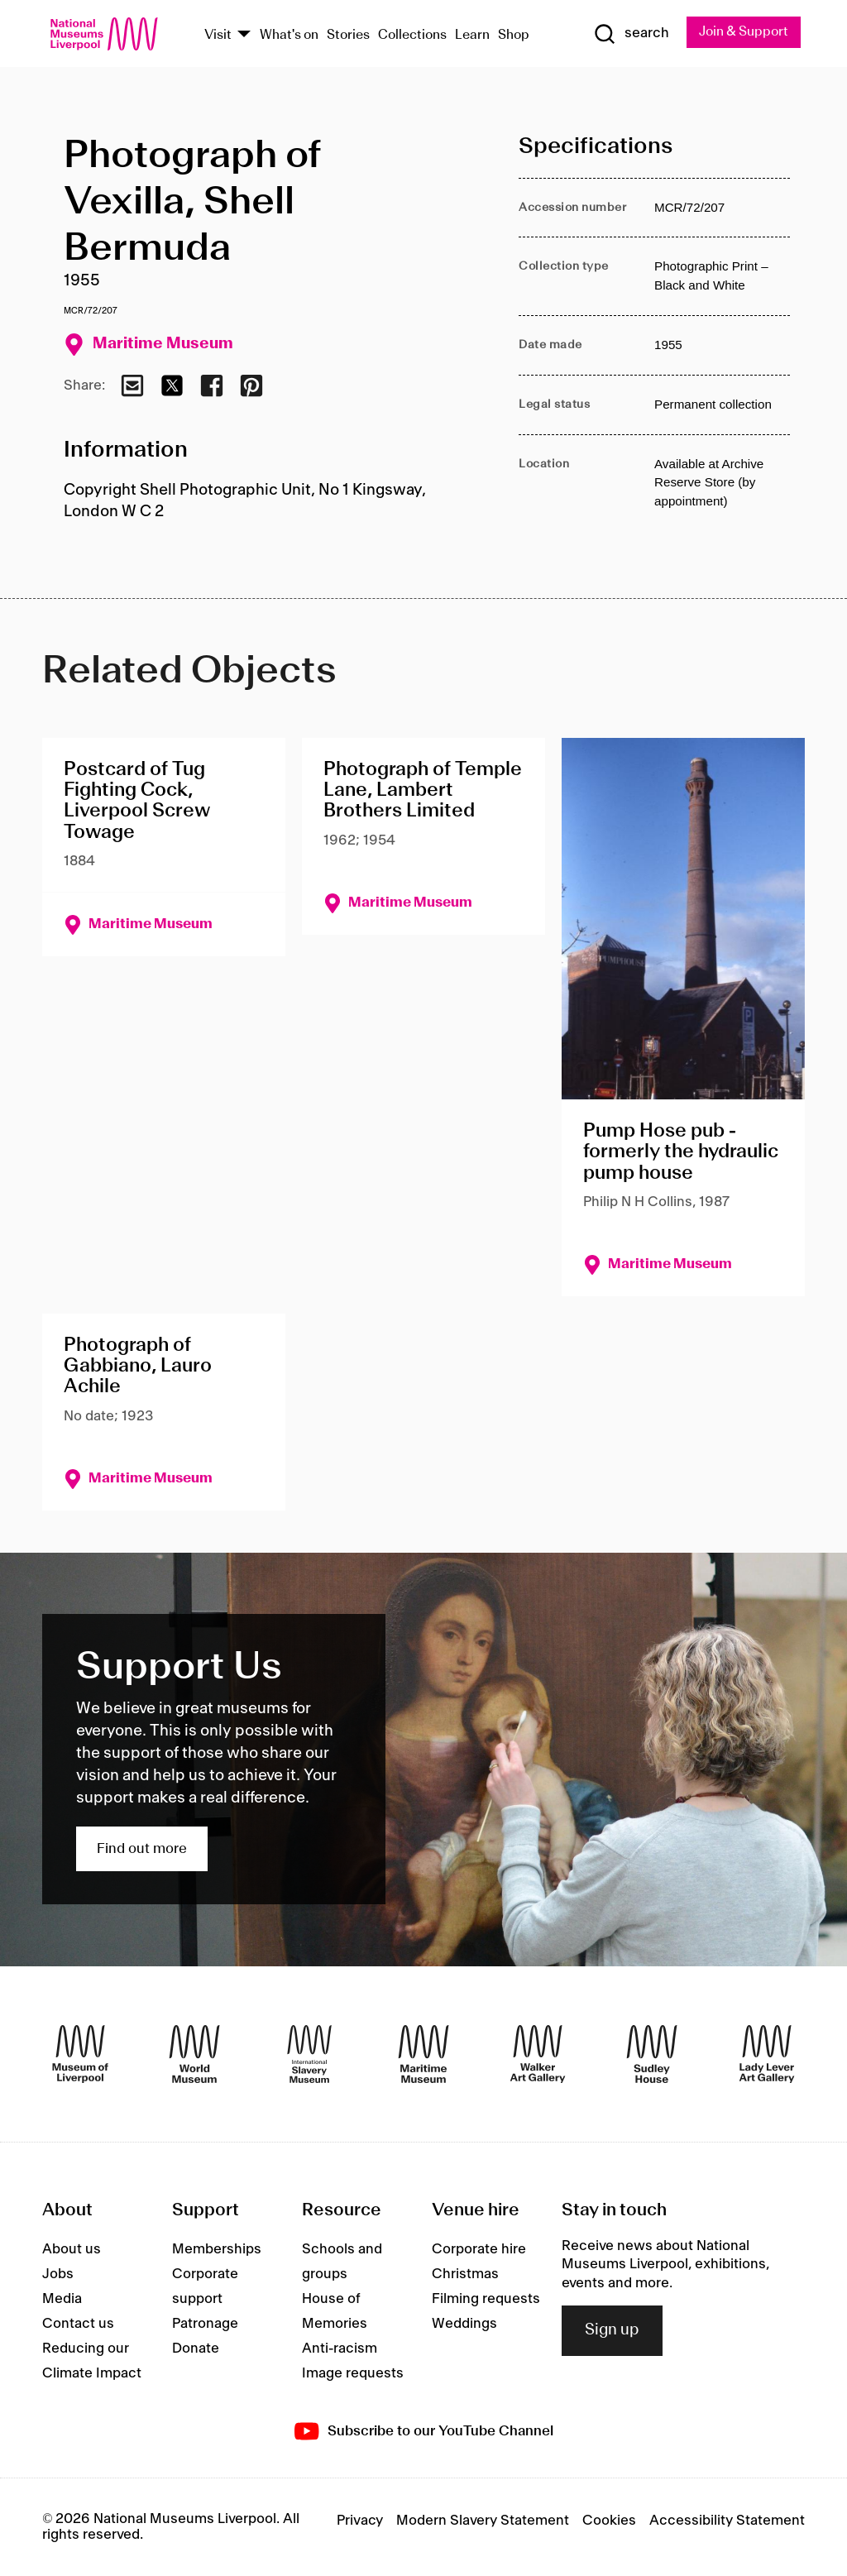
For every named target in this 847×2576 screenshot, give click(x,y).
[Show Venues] (244, 35)
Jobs (58, 2274)
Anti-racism (339, 2348)
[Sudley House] (652, 2054)
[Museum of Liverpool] (80, 2054)
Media (62, 2298)
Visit (218, 35)
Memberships (216, 2249)
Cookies (609, 2520)
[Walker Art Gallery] (538, 2054)
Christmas (465, 2274)
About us (71, 2249)
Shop (513, 35)
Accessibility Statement (727, 2520)
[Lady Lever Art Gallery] (767, 2054)
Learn (472, 35)
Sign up (612, 2330)
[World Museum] (194, 2054)
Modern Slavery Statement (482, 2520)
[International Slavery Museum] (309, 2054)
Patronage (205, 2323)
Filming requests (486, 2298)
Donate (195, 2348)
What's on (289, 35)
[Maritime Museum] (423, 2054)
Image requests (353, 2373)
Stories (348, 35)
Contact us (78, 2323)
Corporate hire (479, 2249)
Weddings (464, 2323)
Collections (412, 35)
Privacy (360, 2520)
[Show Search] (629, 33)
